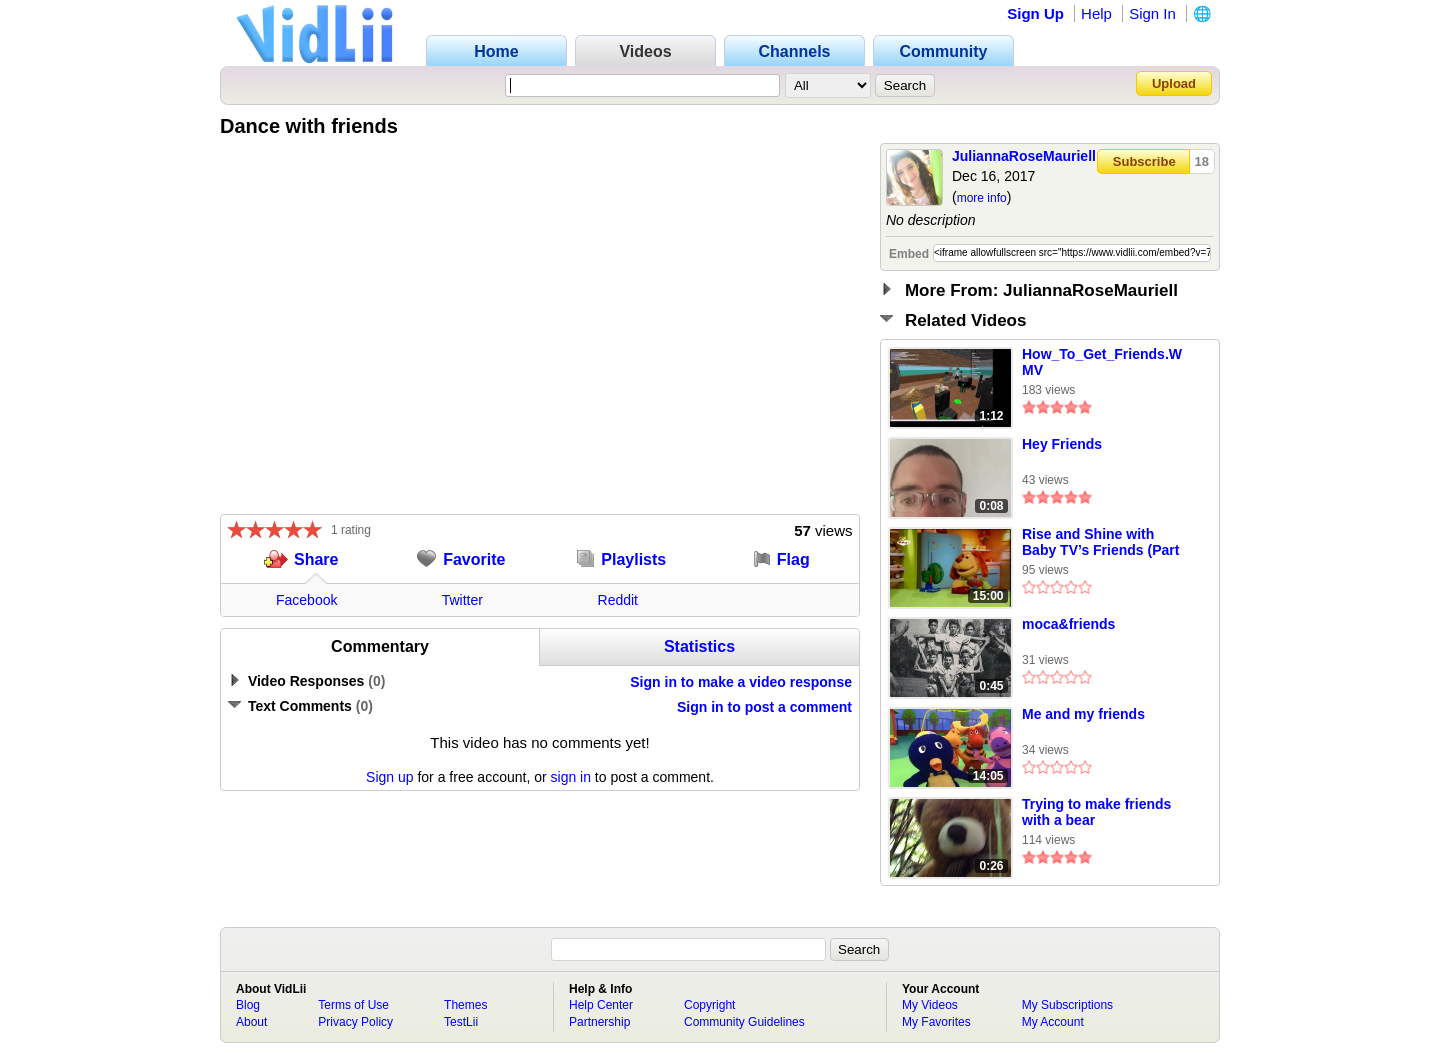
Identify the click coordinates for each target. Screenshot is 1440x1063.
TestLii (461, 1022)
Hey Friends (1062, 444)
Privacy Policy (355, 1022)
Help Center (601, 1005)
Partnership (599, 1022)
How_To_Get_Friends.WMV (1102, 362)
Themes (465, 1005)
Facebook (306, 600)
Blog (248, 1005)
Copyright (709, 1005)
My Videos (930, 1005)
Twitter (462, 600)
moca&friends (1068, 624)
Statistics (699, 646)
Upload (1174, 83)
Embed (909, 254)
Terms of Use (353, 1005)
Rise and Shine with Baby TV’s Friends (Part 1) (1100, 543)
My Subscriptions (1067, 1005)
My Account (1053, 1022)
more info (982, 198)
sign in (571, 777)
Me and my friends (1083, 714)
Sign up (389, 777)
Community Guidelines (744, 1022)
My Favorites (936, 1022)
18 (1202, 161)
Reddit (618, 600)
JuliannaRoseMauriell (1024, 156)
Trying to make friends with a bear (1096, 812)
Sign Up (1035, 13)
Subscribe (1144, 161)
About (251, 1022)
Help (1096, 13)
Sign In (1152, 13)
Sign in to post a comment (764, 707)
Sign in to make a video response (741, 682)
